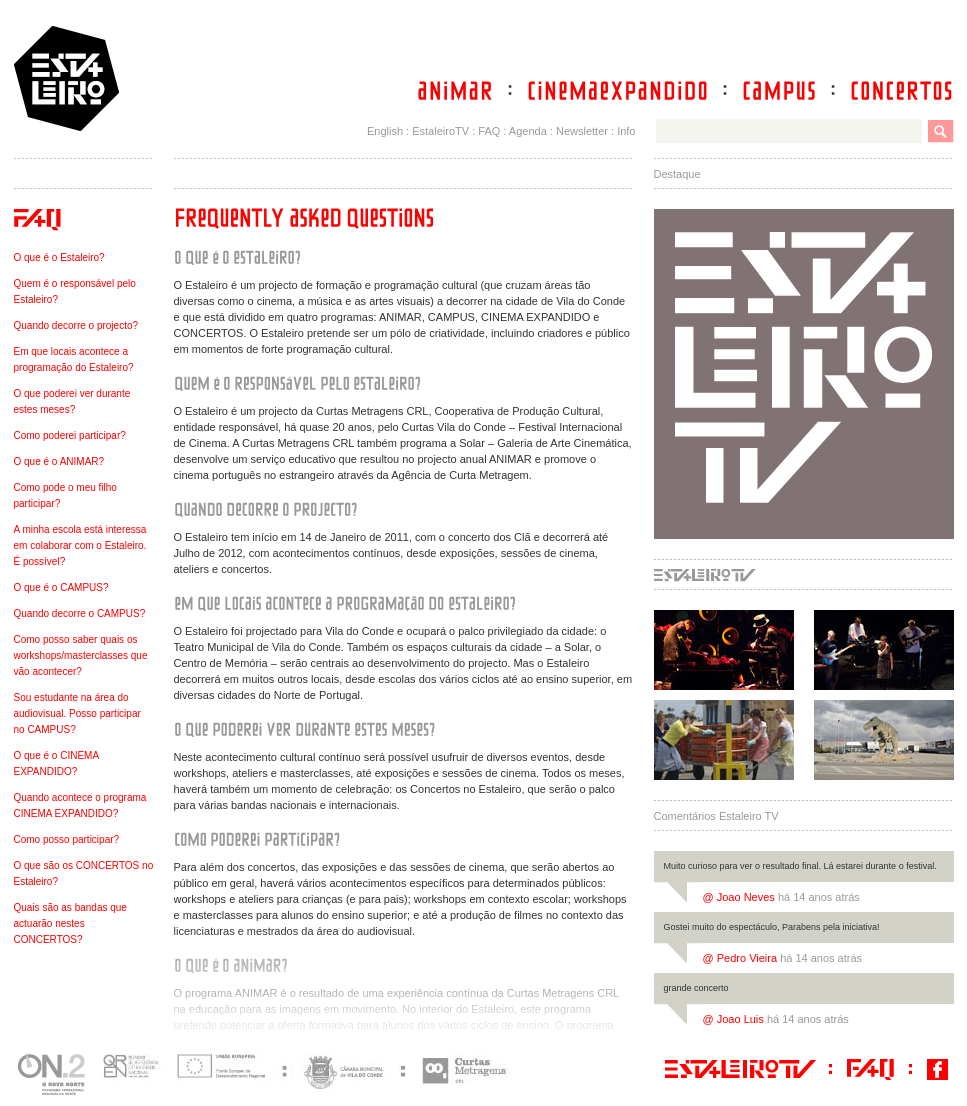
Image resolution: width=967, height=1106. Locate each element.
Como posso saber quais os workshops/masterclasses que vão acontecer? (81, 655)
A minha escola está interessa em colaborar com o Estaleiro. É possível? (80, 545)
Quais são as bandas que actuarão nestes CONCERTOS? (70, 923)
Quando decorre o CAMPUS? (80, 613)
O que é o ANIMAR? (59, 461)
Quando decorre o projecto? (76, 325)
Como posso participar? (67, 839)
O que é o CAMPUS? (61, 587)
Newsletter (582, 131)
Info (626, 131)
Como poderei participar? (70, 435)
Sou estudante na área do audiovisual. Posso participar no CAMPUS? (77, 713)
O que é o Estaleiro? (59, 257)
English (385, 131)
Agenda (528, 131)
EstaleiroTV (440, 131)
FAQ (489, 131)
